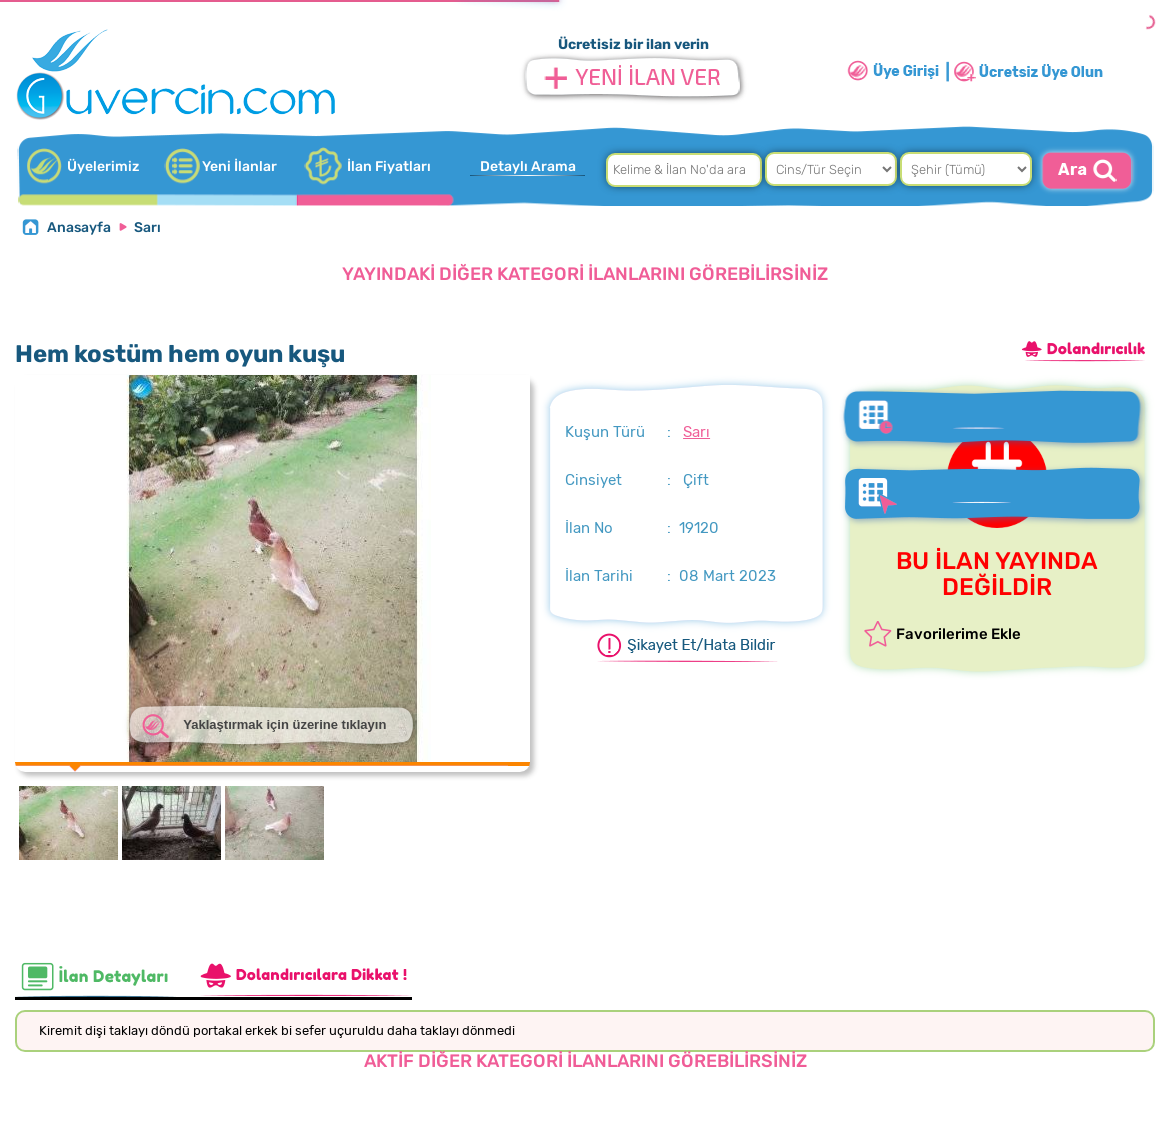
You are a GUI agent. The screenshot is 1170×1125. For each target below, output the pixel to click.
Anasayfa (79, 227)
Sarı (147, 227)
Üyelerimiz (103, 166)
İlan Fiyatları (389, 166)
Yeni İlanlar (239, 166)
